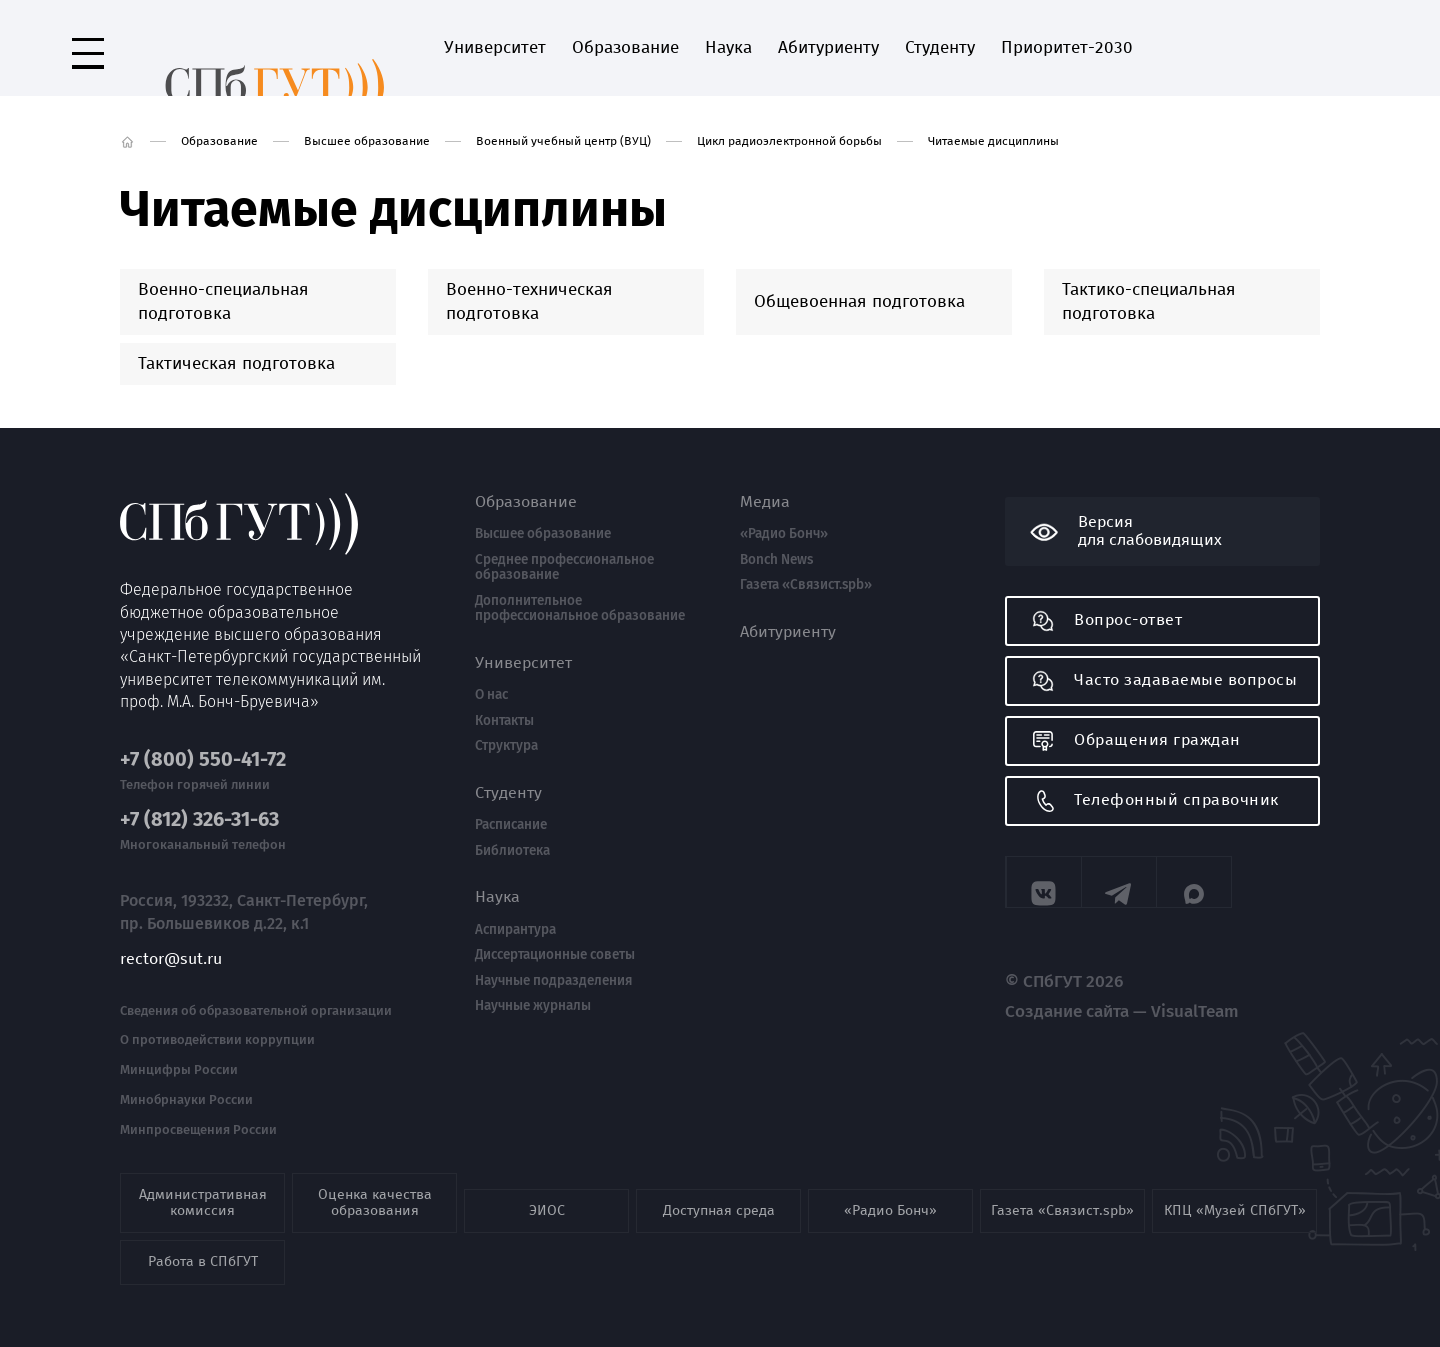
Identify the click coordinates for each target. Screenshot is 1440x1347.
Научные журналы (533, 1006)
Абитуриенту (770, 47)
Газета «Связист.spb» (806, 585)
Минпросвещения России (198, 1111)
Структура (506, 746)
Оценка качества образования (375, 1183)
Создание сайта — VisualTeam (1093, 1004)
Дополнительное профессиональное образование (580, 608)
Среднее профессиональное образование (564, 567)
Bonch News (776, 560)
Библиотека (512, 851)
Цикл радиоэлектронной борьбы (789, 141)
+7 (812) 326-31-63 (199, 800)
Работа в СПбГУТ (203, 1242)
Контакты (504, 721)
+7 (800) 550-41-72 (203, 740)
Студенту (882, 47)
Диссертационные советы (555, 955)
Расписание (511, 825)
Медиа (765, 502)
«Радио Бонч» (784, 534)
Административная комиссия (203, 1183)
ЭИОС (547, 1191)
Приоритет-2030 (1009, 47)
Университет (437, 47)
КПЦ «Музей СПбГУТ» (1235, 1191)
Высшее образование (367, 141)
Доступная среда (719, 1191)
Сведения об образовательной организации (256, 991)
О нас (491, 695)
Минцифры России (179, 1051)
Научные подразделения (553, 981)
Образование (567, 47)
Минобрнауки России (186, 1081)
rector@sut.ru (171, 939)
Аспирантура (515, 930)
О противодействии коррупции (217, 1021)
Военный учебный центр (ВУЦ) (563, 141)
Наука (670, 47)
